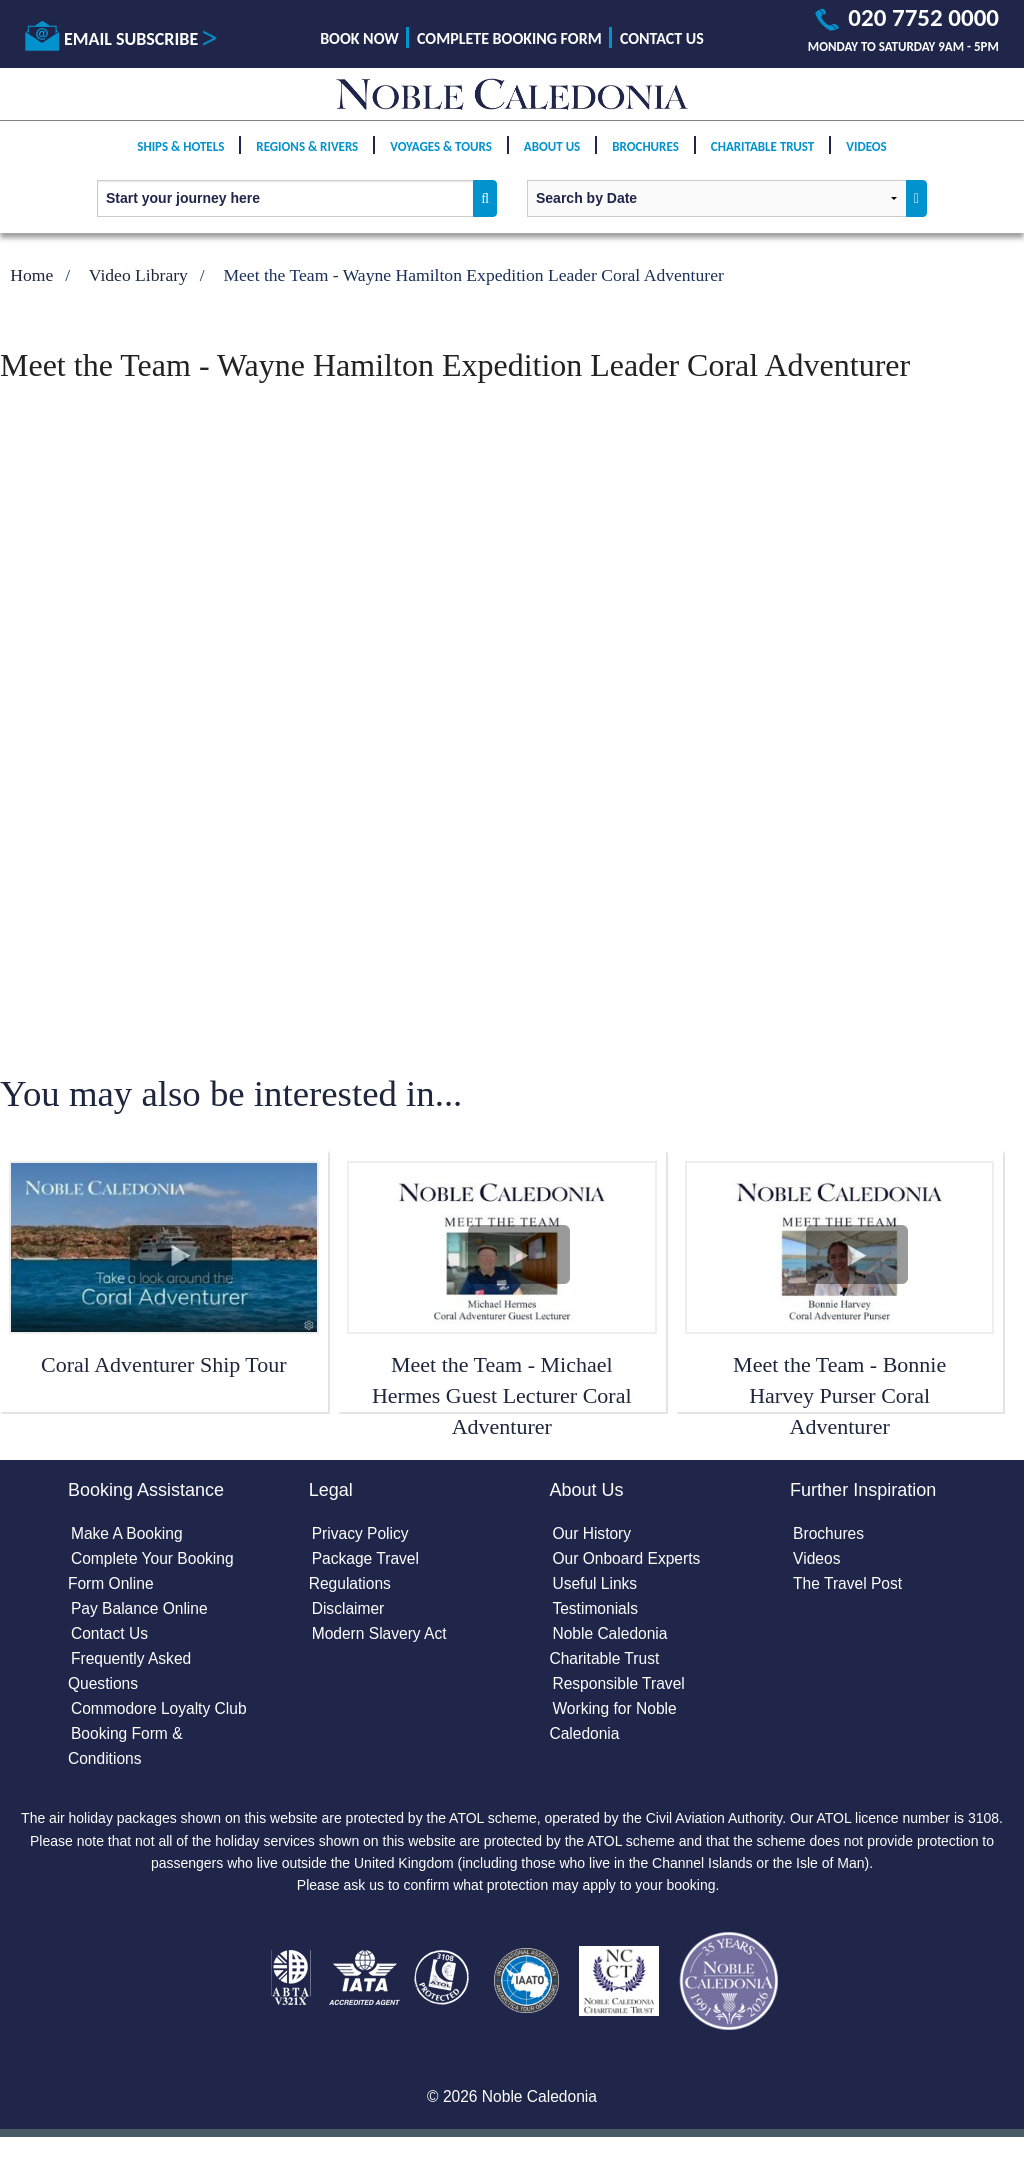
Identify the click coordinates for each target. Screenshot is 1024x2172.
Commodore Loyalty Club (161, 1714)
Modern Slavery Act (381, 1637)
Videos (866, 161)
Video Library (138, 275)
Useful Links (595, 1586)
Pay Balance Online (141, 1612)
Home (31, 275)
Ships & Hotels (180, 161)
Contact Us (662, 38)
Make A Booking (128, 1535)
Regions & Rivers (307, 161)
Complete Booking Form (509, 38)
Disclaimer (349, 1612)
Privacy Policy (362, 1535)
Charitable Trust (763, 161)
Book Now (359, 38)
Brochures (645, 161)
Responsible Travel (620, 1688)
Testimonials (596, 1612)
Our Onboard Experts (628, 1560)
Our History (592, 1535)
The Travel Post (849, 1586)
